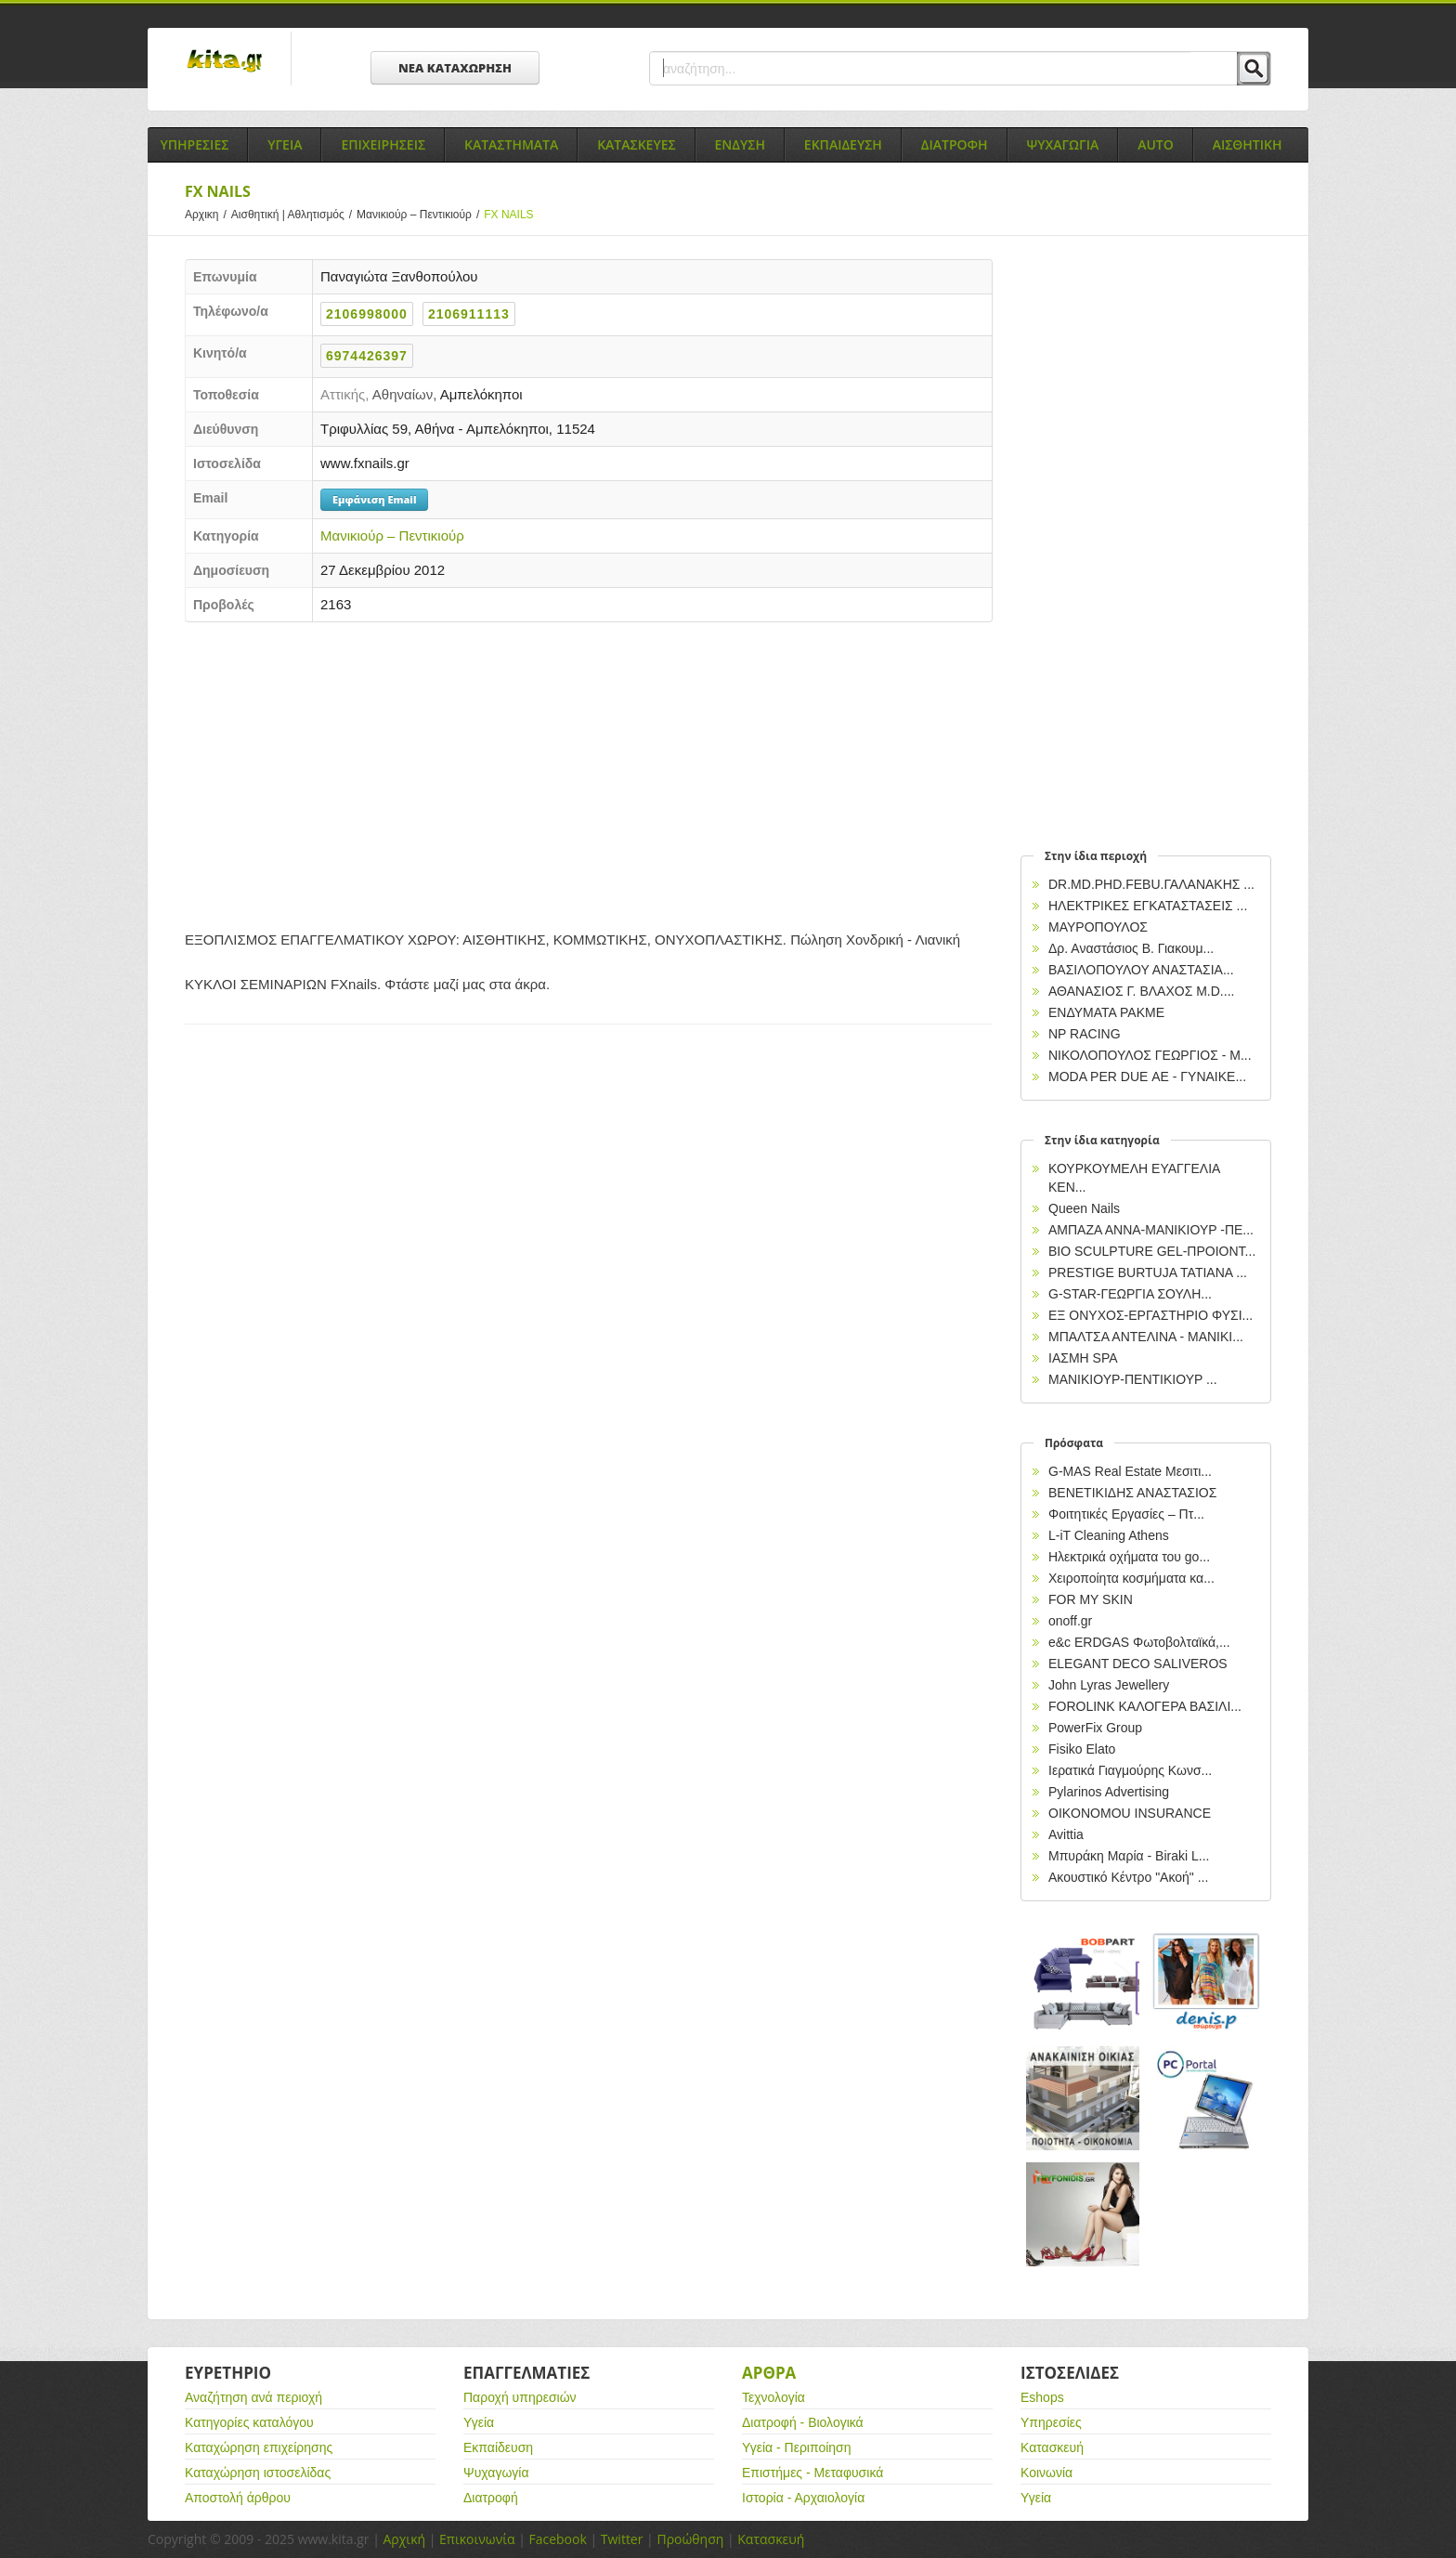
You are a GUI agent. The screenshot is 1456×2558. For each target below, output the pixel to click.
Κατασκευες (636, 144)
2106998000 (367, 314)
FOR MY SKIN (1090, 1599)
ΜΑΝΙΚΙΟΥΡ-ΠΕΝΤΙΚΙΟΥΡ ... (1132, 1379)
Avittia (1066, 1834)
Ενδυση (740, 144)
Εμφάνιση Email (374, 499)
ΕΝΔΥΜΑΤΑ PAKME (1106, 1012)
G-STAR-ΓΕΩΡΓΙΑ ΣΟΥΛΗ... (1130, 1293)
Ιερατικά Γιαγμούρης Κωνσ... (1130, 1770)
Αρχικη (208, 214)
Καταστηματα (511, 144)
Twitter (622, 2539)
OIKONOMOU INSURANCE (1129, 1813)
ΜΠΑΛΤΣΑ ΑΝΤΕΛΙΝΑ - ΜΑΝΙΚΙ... (1145, 1336)
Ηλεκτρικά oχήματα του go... (1129, 1556)
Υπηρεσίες (1051, 2422)
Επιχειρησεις (383, 144)
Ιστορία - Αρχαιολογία (803, 2497)
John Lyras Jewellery (1108, 1684)
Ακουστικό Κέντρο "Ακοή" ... (1128, 1877)
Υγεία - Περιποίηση (797, 2447)
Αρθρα (769, 2372)
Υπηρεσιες (194, 144)
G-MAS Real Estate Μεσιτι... (1130, 1471)
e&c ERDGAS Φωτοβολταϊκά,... (1139, 1642)
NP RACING (1084, 1033)
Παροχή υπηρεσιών (520, 2397)
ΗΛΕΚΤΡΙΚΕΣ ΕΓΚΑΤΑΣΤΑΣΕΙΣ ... (1147, 905)
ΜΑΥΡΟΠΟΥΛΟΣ (1098, 927)
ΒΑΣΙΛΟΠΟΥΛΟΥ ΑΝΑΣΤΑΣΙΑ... (1141, 969)
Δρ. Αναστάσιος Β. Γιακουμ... (1131, 948)
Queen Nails (1084, 1208)
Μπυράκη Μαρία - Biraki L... (1128, 1855)
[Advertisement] (589, 771)
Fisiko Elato (1081, 1749)
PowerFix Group (1095, 1727)
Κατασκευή (1052, 2447)
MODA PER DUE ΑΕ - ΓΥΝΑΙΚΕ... (1147, 1076)
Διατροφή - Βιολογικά (803, 2422)
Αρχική (404, 2539)
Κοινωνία (1046, 2472)
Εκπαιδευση (843, 144)
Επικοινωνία (476, 2539)
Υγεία (478, 2422)
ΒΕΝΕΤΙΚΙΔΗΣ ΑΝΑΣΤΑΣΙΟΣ (1132, 1492)
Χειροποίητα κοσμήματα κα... (1131, 1578)
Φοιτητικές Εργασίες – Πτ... (1126, 1514)
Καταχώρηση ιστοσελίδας (258, 2472)
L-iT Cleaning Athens (1108, 1535)
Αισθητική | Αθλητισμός (294, 214)
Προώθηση (689, 2539)
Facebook (557, 2539)
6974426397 (367, 355)
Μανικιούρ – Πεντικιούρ (420, 214)
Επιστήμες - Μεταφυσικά (812, 2472)
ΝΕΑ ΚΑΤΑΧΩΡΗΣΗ (455, 67)
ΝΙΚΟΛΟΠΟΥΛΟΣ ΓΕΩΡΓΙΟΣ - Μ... (1150, 1055)
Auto (1156, 144)
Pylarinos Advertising (1108, 1791)
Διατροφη (954, 144)
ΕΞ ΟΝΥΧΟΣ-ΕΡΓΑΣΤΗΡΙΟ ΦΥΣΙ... (1150, 1315)
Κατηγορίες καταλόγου (249, 2422)
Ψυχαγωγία (496, 2472)
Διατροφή (490, 2497)
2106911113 (469, 314)
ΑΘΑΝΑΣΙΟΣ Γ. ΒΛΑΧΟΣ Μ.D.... (1141, 991)
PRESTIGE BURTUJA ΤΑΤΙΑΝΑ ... (1147, 1272)
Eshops (1042, 2397)
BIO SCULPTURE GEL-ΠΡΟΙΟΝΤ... (1151, 1251)
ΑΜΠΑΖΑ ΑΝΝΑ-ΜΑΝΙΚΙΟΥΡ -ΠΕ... (1151, 1229)
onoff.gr (1070, 1620)
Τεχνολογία (773, 2397)
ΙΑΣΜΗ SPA (1083, 1358)
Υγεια (284, 144)
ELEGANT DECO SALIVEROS (1138, 1663)
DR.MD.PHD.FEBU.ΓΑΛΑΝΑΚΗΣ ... (1151, 884)
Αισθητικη (1247, 144)
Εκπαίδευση (498, 2447)
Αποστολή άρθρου (238, 2497)
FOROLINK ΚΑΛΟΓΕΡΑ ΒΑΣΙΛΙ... (1145, 1706)
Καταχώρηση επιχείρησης (258, 2447)
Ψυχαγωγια (1063, 144)
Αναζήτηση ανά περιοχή (253, 2397)
